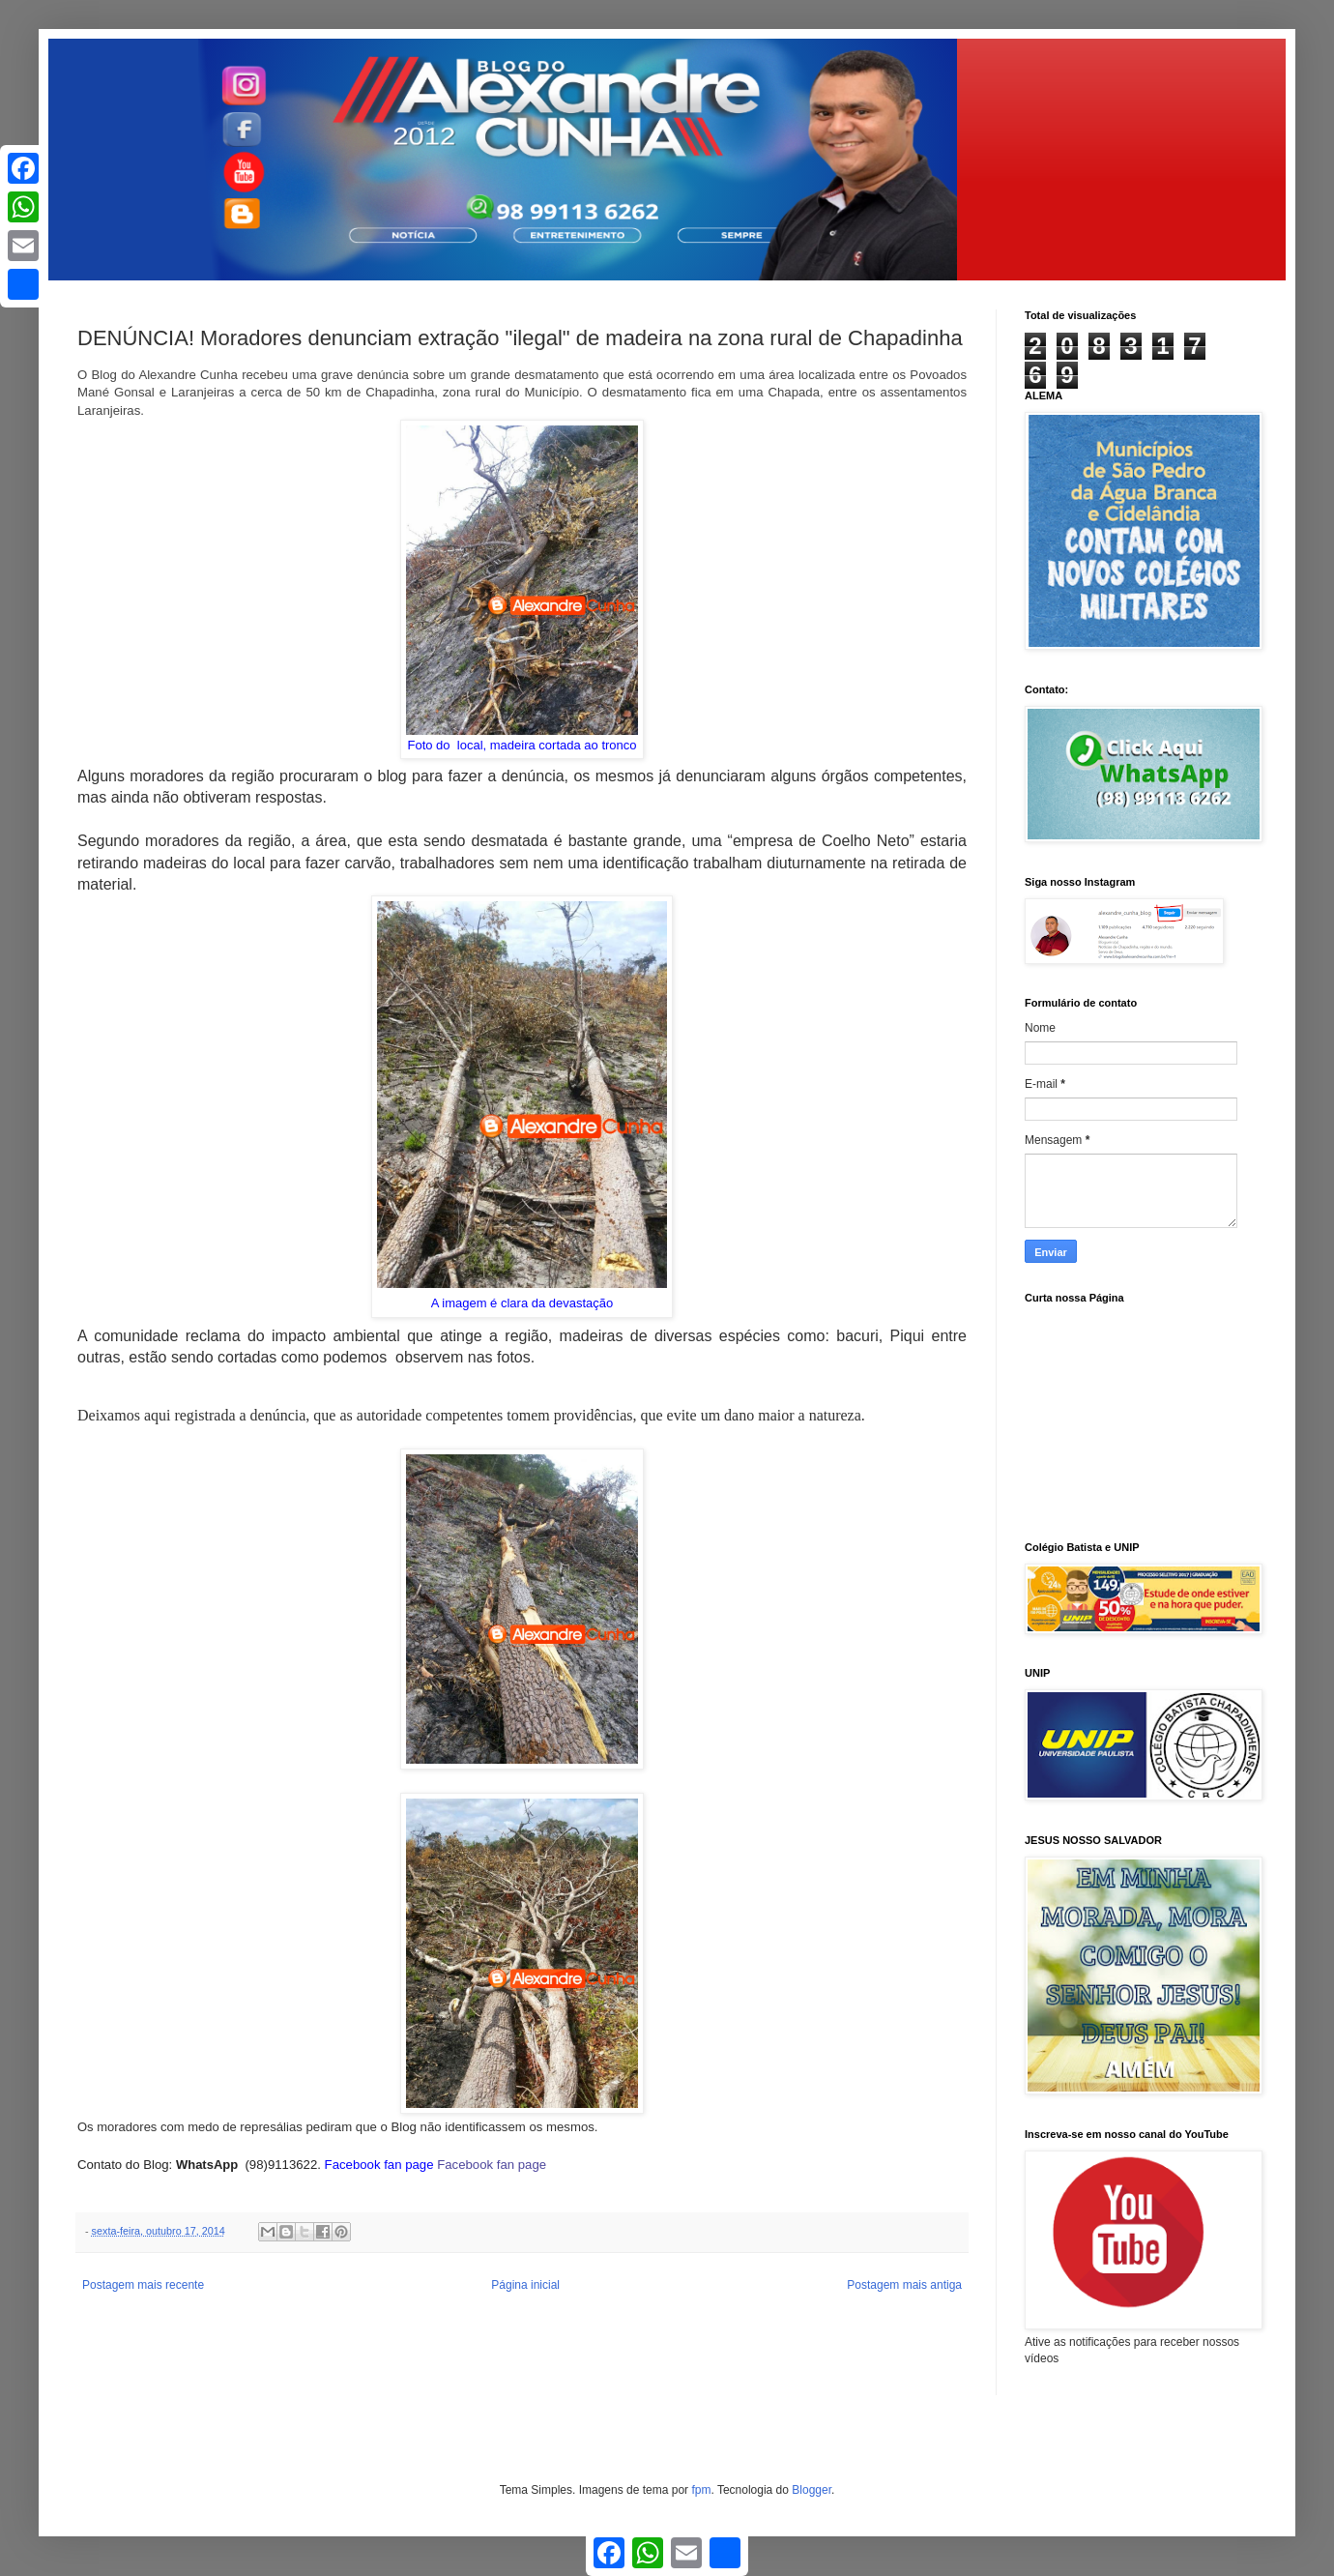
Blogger (811, 2490)
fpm (700, 2490)
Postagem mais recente (143, 2285)
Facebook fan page (493, 2164)
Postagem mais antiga (904, 2285)
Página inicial (525, 2285)
